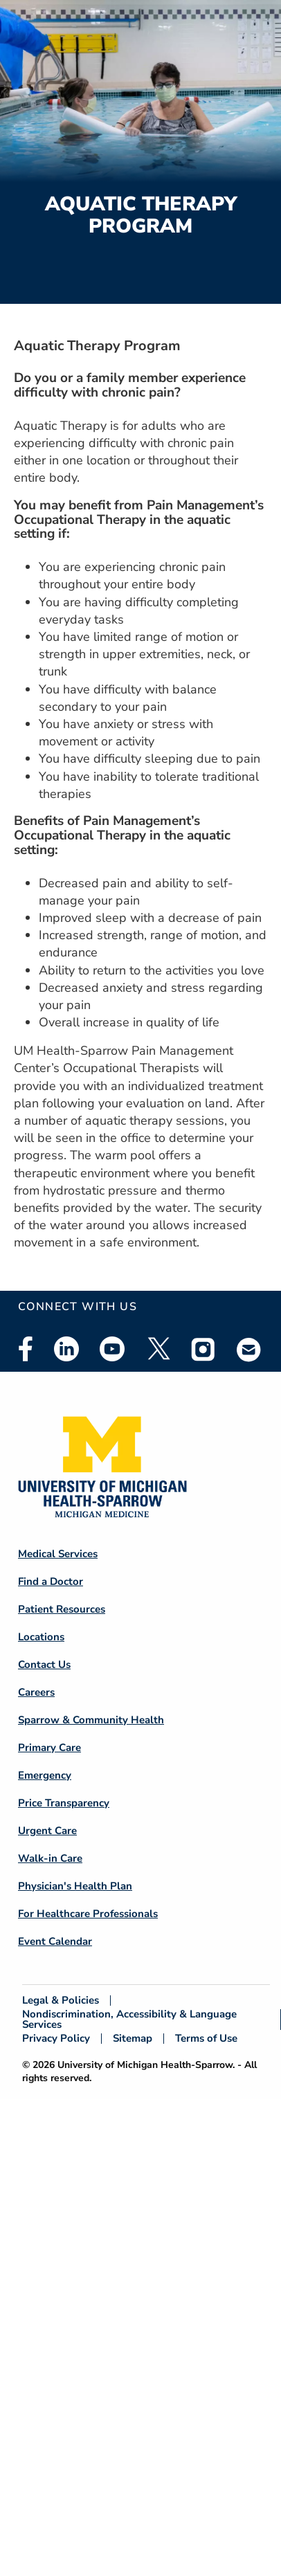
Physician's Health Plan (75, 1886)
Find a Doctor (50, 1581)
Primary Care (49, 1747)
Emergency (44, 1775)
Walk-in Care (50, 1858)
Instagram (203, 1348)
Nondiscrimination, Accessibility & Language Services (129, 2019)
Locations (41, 1637)
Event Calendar (55, 1941)
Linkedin (66, 1348)
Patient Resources (61, 1609)
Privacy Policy (56, 2038)
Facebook (25, 1348)
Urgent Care (47, 1831)
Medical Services (58, 1554)
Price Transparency (63, 1803)
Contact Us (44, 1664)
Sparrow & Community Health (91, 1720)
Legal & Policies (60, 2000)
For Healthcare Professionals (88, 1914)
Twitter (157, 1348)
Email (249, 1349)
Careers (36, 1692)
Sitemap (132, 2038)
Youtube (112, 1348)
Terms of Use (206, 2038)
